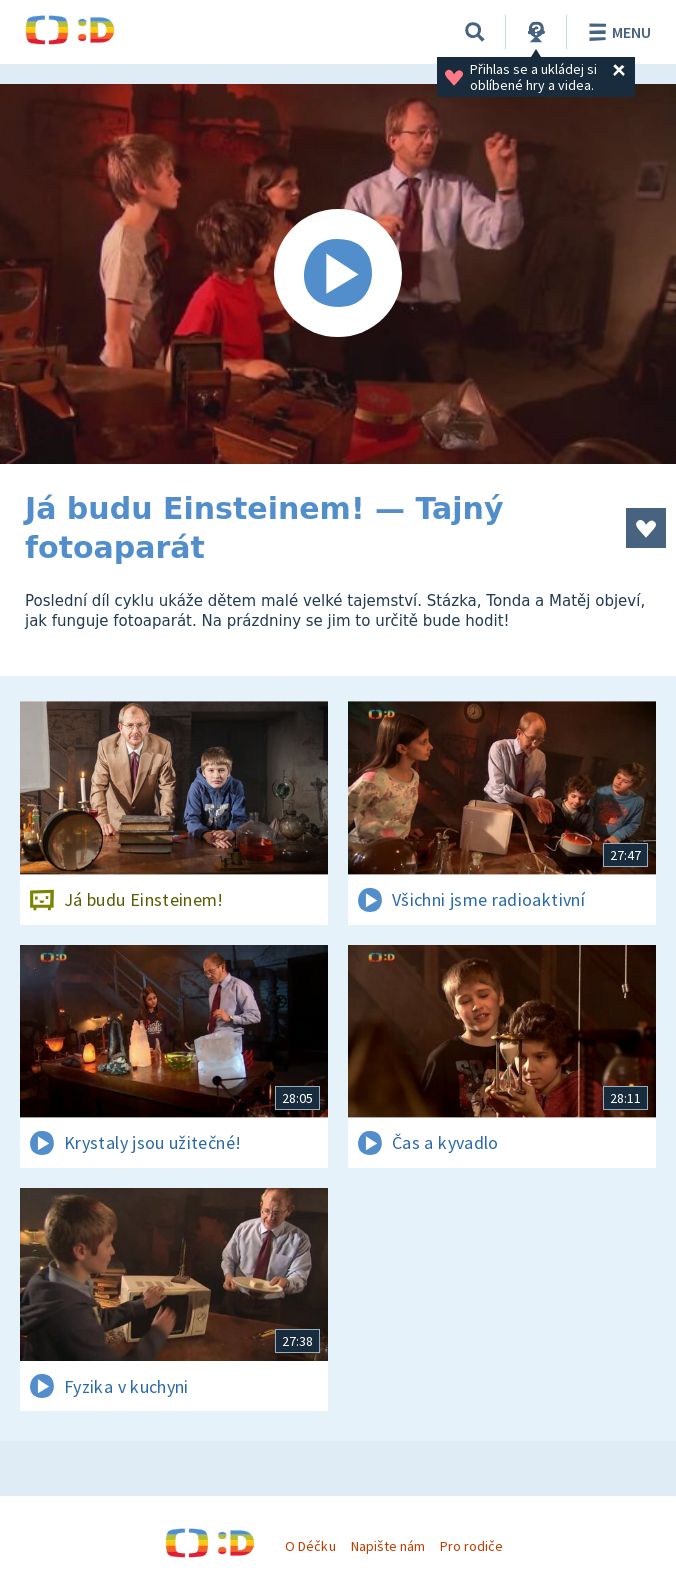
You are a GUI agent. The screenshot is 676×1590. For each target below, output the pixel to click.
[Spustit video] (338, 274)
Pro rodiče (471, 1546)
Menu (616, 32)
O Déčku (310, 1546)
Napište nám (388, 1546)
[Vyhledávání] (475, 32)
